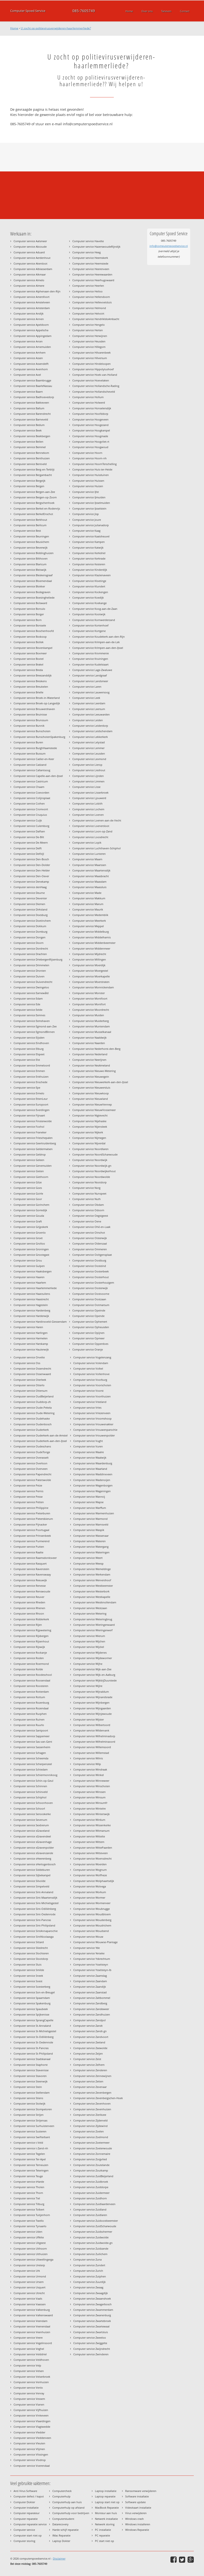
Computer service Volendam (90, 1363)
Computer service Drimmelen (31, 965)
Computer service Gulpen (29, 1266)
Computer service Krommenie (90, 653)
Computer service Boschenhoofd (34, 631)
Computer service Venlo (28, 2387)
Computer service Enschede (30, 1082)
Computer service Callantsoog (32, 770)
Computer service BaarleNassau (33, 386)
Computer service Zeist (87, 2059)
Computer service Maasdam (89, 881)
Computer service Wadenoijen (91, 1480)
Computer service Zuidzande (90, 2248)
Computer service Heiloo (87, 291)
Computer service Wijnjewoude (92, 1714)
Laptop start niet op (107, 2502)
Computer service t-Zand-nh (31, 2148)
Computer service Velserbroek (32, 2376)
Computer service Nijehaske (89, 1121)
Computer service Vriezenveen (91, 1413)
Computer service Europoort (31, 1104)
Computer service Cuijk (28, 820)
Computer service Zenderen (90, 2070)
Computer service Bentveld (30, 464)
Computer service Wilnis (88, 1758)
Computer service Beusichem (31, 542)
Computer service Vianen (29, 2404)
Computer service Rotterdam (31, 1691)
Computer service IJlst (85, 492)
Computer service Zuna (87, 2259)
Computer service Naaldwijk (89, 1037)
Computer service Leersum (88, 709)
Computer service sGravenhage (33, 1842)
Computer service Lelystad (88, 742)
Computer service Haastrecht (31, 1299)
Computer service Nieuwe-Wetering (94, 1071)
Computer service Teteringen (31, 2170)
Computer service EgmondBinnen (34, 1032)
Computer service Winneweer (91, 1780)
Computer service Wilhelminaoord (94, 1741)
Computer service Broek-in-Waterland (37, 698)
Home (14, 28)
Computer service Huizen (87, 486)
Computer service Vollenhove (91, 1374)
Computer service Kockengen (90, 592)
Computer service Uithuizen (31, 2254)
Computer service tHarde (29, 2181)
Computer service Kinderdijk (89, 569)
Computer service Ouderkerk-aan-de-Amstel (41, 1435)
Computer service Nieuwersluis (91, 1087)
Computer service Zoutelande (91, 2165)
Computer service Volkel (88, 1368)
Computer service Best (27, 530)
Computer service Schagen (30, 1753)
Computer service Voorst (88, 1390)
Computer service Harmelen (31, 1338)
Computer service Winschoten (91, 1786)
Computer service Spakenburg (32, 2003)
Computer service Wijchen (89, 1641)
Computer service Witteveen (90, 1853)
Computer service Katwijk (88, 547)
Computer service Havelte (88, 241)
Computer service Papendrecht (32, 1474)
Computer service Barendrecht (32, 413)
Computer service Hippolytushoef (93, 369)
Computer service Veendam (30, 2321)
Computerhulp (61, 2496)
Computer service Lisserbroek (90, 792)
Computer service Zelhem (88, 2064)
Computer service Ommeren (89, 1249)
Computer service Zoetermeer (91, 2142)
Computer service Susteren (30, 2131)
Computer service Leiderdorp (90, 725)
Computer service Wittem (88, 1842)
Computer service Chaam (29, 787)
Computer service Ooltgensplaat (92, 1254)
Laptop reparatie (105, 2496)
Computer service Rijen (28, 1624)
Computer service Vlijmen (29, 2449)
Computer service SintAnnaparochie (36, 1931)
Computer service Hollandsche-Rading (95, 386)
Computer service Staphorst (31, 2064)
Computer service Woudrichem (92, 1925)
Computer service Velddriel (30, 2354)
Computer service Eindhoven (31, 1043)
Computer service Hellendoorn (91, 297)
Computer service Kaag (86, 530)
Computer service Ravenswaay (32, 1574)
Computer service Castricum (31, 781)
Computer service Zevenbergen (92, 2092)
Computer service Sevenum (30, 1819)
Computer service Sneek (28, 1975)
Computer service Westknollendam (94, 1602)
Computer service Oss (27, 1363)
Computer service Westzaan (90, 1608)
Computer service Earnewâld (31, 993)
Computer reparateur (27, 2513)
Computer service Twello (29, 2220)
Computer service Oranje (87, 1349)
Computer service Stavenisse (31, 2070)
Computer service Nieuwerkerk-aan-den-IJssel (100, 1082)
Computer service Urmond (30, 2276)
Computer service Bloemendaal (33, 581)
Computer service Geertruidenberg (35, 1143)
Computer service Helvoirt (88, 313)
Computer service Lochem (88, 809)
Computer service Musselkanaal (91, 1032)
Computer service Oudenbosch (33, 1424)
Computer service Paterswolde (32, 1480)
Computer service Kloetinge (89, 581)
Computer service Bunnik (29, 725)
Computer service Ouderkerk (31, 1429)
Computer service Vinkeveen (31, 2415)
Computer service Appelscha (31, 330)
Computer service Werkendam (91, 1574)
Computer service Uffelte (29, 2237)
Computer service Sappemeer (32, 1736)
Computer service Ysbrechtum (91, 1959)
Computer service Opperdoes (90, 1344)
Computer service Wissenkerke (92, 1825)
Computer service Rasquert (30, 1563)
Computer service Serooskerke (32, 1814)
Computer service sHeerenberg (32, 1858)
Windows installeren (137, 2524)
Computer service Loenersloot (90, 826)
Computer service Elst (27, 1059)
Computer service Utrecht (29, 2293)
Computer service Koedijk (88, 597)
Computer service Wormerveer (91, 1903)
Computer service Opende (88, 1316)
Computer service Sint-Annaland (33, 1892)
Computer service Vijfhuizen (31, 2410)
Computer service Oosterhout (90, 1277)
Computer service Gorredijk (30, 1210)
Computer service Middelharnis (91, 937)
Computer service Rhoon (29, 1613)
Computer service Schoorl (29, 1808)
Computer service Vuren (88, 1446)
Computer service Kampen (88, 542)
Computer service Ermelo (29, 1093)
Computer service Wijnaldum (91, 1691)
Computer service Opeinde (88, 1310)
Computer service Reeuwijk (30, 1580)
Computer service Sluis (27, 1964)
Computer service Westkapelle (91, 1597)
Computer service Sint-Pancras (32, 1920)
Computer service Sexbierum (31, 1825)
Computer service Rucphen (30, 1714)
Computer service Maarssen (89, 865)
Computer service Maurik (87, 909)
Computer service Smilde (29, 1970)
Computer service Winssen (89, 1792)
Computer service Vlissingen (31, 2454)
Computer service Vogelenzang (92, 1357)
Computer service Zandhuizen (91, 2014)
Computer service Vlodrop (30, 2460)
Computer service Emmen (29, 1071)
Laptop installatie (105, 2491)
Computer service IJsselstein (89, 508)
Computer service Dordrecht (31, 948)
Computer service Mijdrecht (89, 954)
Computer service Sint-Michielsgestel (36, 1903)
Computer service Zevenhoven (92, 2103)
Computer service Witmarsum (91, 1830)
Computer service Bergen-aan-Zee (34, 492)
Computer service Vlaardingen (32, 2421)
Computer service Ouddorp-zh (32, 1402)
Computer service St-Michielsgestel (35, 2031)
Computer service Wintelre (89, 1808)
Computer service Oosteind (89, 1266)
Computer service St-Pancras (31, 2048)
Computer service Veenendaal (32, 2326)
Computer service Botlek (29, 642)
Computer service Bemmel (30, 447)
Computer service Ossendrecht (32, 1368)
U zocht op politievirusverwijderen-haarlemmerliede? (56, 28)
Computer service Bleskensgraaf (33, 575)
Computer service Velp (27, 2365)
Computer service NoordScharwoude (95, 1154)
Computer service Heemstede (90, 263)
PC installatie (103, 2529)
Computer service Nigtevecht (90, 1115)
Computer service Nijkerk (87, 1132)
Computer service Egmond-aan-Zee (35, 1026)
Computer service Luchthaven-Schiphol (96, 848)
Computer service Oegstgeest (90, 1215)
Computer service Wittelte (89, 1836)
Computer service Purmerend (32, 1541)
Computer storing (24, 2541)
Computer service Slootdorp (31, 1959)
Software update (135, 2502)
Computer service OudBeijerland (34, 1396)
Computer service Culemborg (31, 826)
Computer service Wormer (89, 1897)
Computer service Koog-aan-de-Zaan (94, 608)
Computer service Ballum (29, 408)
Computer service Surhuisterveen (34, 2126)
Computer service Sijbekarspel (32, 1875)
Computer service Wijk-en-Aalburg (94, 1674)
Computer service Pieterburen (32, 1513)
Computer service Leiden (87, 720)
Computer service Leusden (88, 753)
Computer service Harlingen (31, 1333)
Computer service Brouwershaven (34, 709)
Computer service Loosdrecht (90, 837)
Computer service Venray (29, 2393)
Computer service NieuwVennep (92, 1104)
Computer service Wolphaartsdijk (93, 1881)
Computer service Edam (28, 998)
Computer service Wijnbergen (91, 1702)
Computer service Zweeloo (89, 2337)
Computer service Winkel (88, 1775)
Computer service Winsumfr (90, 1803)
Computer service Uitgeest (30, 2243)
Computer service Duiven (29, 976)
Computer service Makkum (88, 898)
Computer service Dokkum (30, 926)
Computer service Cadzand (30, 764)
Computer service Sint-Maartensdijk (35, 1897)
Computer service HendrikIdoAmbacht (95, 319)
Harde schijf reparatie (65, 2529)
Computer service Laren (86, 686)
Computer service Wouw (88, 1936)
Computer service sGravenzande (33, 1853)
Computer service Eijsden (29, 1037)
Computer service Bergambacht (33, 475)
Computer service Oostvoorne (90, 1294)
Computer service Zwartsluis (90, 2332)
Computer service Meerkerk (89, 920)
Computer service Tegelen (29, 2154)
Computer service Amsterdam (32, 308)
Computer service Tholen (29, 2187)
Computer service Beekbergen (32, 436)
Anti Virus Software (25, 2491)
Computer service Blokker (29, 586)
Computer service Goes (28, 1188)
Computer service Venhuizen (31, 2382)
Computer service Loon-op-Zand (92, 831)
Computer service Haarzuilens (32, 1294)
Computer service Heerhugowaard (93, 280)
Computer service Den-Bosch (31, 859)
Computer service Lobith (87, 803)
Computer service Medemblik (90, 915)
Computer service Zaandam (90, 1981)
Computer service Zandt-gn (90, 2031)
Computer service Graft (28, 1221)
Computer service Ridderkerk (31, 1619)
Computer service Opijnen (88, 1333)
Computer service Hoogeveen (90, 419)
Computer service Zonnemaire (91, 2154)
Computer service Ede (27, 1004)
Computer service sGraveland (32, 1830)
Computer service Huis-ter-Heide (92, 469)
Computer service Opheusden (90, 1327)
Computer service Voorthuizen (92, 1396)
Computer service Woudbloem (92, 1914)
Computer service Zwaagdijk (90, 2293)
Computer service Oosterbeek (90, 1271)
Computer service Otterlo (29, 1385)
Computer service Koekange (89, 603)
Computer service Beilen (28, 441)
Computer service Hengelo (88, 324)
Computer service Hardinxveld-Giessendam (40, 1321)
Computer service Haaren (29, 1277)
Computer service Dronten (30, 970)
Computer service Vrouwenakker (93, 1424)
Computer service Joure (86, 519)
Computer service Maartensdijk (91, 870)
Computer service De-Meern (31, 842)
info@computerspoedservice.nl (168, 246)
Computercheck (62, 2491)
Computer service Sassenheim (32, 1747)
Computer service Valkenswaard (33, 2315)
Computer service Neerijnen (89, 1059)
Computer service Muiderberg (90, 1021)
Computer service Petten (29, 1502)
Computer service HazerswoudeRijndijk (96, 246)
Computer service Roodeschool (33, 1674)
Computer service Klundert (88, 586)
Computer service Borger (29, 614)
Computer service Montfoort (89, 998)
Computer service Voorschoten (92, 1385)
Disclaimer (59, 2558)
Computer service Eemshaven (32, 1021)
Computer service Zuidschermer (92, 2231)
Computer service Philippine (31, 1508)
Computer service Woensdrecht (92, 1858)
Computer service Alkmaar (30, 274)
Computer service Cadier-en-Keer (34, 759)
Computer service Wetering (89, 1613)
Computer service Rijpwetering (32, 1630)
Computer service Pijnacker (30, 1524)
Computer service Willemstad (91, 1753)
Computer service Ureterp (29, 2265)
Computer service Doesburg (31, 915)
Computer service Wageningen (92, 1491)
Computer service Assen (28, 358)
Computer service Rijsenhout (31, 1641)
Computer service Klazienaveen (91, 575)
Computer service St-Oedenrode (33, 2042)
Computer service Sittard (29, 1942)
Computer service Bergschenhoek (34, 503)
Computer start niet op (28, 2535)
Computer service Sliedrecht (31, 1948)
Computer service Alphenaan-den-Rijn (37, 291)
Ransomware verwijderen (140, 2491)
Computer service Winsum (89, 1797)
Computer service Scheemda (31, 1758)
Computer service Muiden (88, 1015)
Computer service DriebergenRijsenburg (38, 959)
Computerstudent (63, 2519)
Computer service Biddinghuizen (34, 553)
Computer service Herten (87, 330)
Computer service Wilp (87, 1764)
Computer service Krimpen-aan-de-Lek (96, 642)
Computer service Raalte (28, 1552)
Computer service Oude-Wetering (34, 1413)
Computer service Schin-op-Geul (33, 1780)
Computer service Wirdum (89, 1819)
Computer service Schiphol (30, 1797)
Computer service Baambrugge (32, 380)
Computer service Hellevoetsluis (92, 302)
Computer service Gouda (29, 1215)
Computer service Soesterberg (32, 1986)
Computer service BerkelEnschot (33, 514)
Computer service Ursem (29, 2282)
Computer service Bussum (29, 753)
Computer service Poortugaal (31, 1530)
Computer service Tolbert (29, 2209)
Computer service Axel (27, 374)
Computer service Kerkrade (88, 558)
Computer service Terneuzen (31, 2165)
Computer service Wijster (88, 1719)
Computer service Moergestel (90, 970)
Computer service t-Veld (28, 2142)
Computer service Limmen (88, 781)
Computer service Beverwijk (31, 547)
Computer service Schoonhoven (33, 1803)
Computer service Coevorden (31, 792)
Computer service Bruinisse (30, 714)
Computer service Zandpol (89, 2020)
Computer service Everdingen (32, 1110)
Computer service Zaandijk (89, 1986)
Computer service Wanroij (89, 1496)
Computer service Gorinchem (31, 1204)
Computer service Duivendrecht (33, 982)
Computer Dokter (24, 2502)
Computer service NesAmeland (91, 1065)
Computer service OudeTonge (32, 1452)
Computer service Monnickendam (93, 987)
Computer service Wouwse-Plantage (95, 1942)
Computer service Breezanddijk (33, 675)
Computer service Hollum (88, 397)
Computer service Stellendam (32, 2092)
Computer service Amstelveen (32, 302)
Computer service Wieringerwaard (94, 1624)
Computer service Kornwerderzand (93, 620)
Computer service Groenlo (30, 1232)
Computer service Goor (28, 1199)
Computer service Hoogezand (90, 425)
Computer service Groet (28, 1238)
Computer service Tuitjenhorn (32, 2215)
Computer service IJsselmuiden (91, 503)
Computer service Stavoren (30, 2076)
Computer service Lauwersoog (90, 692)
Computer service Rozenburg (31, 1702)
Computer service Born (28, 620)
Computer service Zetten (88, 2081)
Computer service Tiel (27, 2198)
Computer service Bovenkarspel (33, 648)
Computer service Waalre (88, 1452)
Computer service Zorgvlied (90, 2159)
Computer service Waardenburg (92, 1463)
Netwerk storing (104, 2524)
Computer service (24, 2529)
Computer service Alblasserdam (33, 269)
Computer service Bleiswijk (30, 569)
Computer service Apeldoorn (31, 324)
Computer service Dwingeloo (31, 987)
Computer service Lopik (86, 842)
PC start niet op (104, 2541)
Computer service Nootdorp (89, 1182)
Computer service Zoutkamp (90, 2170)
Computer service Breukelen (31, 686)
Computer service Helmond (89, 308)
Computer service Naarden (88, 1043)
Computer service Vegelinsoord (33, 2343)
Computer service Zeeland (89, 2042)
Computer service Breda (28, 670)
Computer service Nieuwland (90, 1098)
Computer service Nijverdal (88, 1143)
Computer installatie (26, 2507)
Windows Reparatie (137, 2529)
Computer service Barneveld (31, 419)
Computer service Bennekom (31, 453)
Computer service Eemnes (29, 1015)
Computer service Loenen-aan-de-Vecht (96, 820)
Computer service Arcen (28, 341)
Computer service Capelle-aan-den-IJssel (38, 776)
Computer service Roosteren (31, 1686)
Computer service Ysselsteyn (90, 1964)
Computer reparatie (26, 2519)
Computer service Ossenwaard (32, 1374)
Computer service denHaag (30, 887)
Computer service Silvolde (29, 1881)
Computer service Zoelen (88, 2131)
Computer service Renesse (30, 1585)
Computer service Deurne (29, 893)
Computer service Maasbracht (90, 876)
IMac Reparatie (61, 2535)
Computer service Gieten (29, 1171)
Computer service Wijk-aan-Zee (92, 1669)
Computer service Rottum (29, 1697)
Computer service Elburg (29, 1048)
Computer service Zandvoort (90, 2037)
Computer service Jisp (85, 514)
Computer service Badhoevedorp (34, 397)
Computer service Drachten (30, 954)
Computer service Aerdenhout (32, 258)
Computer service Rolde (28, 1669)
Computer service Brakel (28, 664)
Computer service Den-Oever (31, 876)
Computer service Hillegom (88, 347)
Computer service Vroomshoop (92, 1418)
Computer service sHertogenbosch (35, 1864)
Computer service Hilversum (89, 358)
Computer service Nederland (89, 1054)
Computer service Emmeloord (32, 1065)
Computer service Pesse (28, 1496)
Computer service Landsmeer (90, 681)
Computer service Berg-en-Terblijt (34, 469)
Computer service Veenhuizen (32, 2332)
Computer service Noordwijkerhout (94, 1171)
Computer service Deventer (30, 898)
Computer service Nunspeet (89, 1193)
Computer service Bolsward (30, 603)
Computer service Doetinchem (32, 920)
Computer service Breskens (30, 681)
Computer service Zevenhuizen (92, 2109)
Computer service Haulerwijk (31, 1349)
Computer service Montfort (89, 1004)
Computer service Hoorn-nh (89, 458)
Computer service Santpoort (31, 1730)
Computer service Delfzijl (29, 853)
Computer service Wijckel (88, 1647)
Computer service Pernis (28, 1491)
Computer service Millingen (89, 959)
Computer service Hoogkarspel (91, 430)
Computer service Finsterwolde (33, 1121)
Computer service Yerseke (88, 1953)
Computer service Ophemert (89, 1321)
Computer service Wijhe (87, 1664)
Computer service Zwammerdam (93, 2309)
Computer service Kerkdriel (88, 553)
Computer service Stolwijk (29, 2103)
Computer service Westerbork (91, 1591)
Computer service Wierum (89, 1636)
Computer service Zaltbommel (91, 1998)
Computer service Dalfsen (29, 831)
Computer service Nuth (86, 1199)
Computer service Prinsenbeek (32, 1535)
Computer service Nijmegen (89, 1138)
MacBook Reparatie (107, 2507)
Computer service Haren (28, 1327)
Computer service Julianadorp (90, 525)
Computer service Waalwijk (89, 1457)
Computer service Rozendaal (31, 1708)
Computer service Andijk (29, 313)
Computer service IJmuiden (88, 497)
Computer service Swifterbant (32, 2137)
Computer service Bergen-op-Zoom (35, 497)
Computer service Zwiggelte (90, 2343)
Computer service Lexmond (89, 759)
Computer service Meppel (88, 926)
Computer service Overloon (30, 1463)
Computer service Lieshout (88, 770)
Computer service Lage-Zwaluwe (92, 670)
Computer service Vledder (29, 2432)
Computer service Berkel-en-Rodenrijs (37, 508)
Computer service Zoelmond (90, 2137)
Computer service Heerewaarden (92, 274)
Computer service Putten (29, 1546)
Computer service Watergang (91, 1546)
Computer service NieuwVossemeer (94, 1110)
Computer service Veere (28, 2337)
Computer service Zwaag (88, 2287)
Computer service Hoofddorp (90, 413)
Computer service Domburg (30, 931)
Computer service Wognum (90, 1869)
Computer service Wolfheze (90, 1875)
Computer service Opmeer (88, 1338)
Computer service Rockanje (30, 1652)
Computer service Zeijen (88, 2053)
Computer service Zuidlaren (90, 2215)
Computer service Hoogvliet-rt (90, 441)
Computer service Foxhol (29, 1126)
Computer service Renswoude (32, 1591)
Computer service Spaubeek (31, 2009)
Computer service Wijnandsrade (92, 1697)
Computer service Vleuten (29, 2443)
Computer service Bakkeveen (31, 402)
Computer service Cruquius (30, 814)
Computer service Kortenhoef (90, 625)
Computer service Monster (88, 993)
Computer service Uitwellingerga (33, 2259)
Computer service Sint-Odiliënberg (35, 1909)
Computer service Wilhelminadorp (94, 1736)
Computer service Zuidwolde (91, 2237)
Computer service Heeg (86, 252)
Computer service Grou (28, 1260)
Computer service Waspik (88, 1530)
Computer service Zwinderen (91, 2354)
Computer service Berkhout (30, 519)
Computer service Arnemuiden (32, 347)
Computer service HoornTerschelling (94, 464)
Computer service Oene (86, 1221)
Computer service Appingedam (32, 336)
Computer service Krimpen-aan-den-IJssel (97, 648)
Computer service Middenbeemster (93, 943)
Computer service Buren (28, 742)
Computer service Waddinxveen (92, 1474)
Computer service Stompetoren (33, 2109)
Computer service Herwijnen (89, 336)
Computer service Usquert (29, 2287)
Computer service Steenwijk (31, 2081)
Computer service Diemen (29, 904)
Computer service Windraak (90, 1769)
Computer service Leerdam (88, 703)
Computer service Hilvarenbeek (91, 352)
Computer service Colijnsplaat (32, 798)
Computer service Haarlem (30, 1282)
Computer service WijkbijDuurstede (95, 1680)
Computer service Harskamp (31, 1344)
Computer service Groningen (31, 1249)
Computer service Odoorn (88, 1210)
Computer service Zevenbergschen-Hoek (98, 2098)
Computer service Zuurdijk (89, 2282)
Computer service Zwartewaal (91, 2326)
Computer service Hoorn (87, 453)
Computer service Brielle (28, 692)
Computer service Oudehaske (32, 1418)
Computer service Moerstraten (90, 982)
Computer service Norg (86, 1188)
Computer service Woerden (90, 1864)
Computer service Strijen (29, 2114)
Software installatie (137, 2496)
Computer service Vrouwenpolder (94, 1435)
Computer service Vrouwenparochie (95, 1429)
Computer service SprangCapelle (33, 2020)
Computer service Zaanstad (90, 1992)
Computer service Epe (27, 1087)
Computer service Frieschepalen (33, 1138)
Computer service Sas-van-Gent (33, 1741)
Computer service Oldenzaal (89, 1243)
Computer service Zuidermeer (91, 2193)
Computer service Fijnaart (29, 1115)
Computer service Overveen (31, 1469)
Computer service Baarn (28, 391)
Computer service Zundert (89, 2265)
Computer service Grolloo (29, 1243)
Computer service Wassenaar (91, 1535)
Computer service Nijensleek (89, 1126)
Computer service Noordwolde (91, 1177)
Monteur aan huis (106, 2513)
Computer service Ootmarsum (90, 1305)
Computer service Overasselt (31, 1457)
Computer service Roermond (31, 1664)
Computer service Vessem (29, 2399)
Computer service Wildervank (91, 1730)
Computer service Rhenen (29, 1608)
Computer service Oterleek (30, 1379)
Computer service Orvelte (29, 1357)
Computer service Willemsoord (92, 1747)
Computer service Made (86, 893)
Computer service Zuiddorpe (90, 2187)
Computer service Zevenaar (90, 2087)
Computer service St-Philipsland (33, 2053)
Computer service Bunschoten (32, 731)
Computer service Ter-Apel (30, 2159)
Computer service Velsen (29, 2371)
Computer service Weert (88, 1558)
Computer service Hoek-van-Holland (94, 374)
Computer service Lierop (87, 764)
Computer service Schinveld (31, 1792)
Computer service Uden (28, 2231)
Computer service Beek (28, 430)
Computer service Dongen (29, 937)
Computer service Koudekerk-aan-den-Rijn (98, 636)
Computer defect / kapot (29, 2496)
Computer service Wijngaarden (92, 1708)
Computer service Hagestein (31, 1305)
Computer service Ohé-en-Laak (91, 1227)
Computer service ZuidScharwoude (94, 2226)
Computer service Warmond (90, 1519)
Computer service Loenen (88, 814)
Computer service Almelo (29, 280)
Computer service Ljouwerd (89, 798)
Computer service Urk (27, 2270)
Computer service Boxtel (29, 658)
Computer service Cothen (29, 803)
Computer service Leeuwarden (91, 714)
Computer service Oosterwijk (90, 1288)
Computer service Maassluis (89, 887)
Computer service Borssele (30, 625)
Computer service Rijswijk (29, 1647)
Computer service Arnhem (29, 352)
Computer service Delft (28, 848)
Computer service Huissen (88, 480)
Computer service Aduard (29, 252)
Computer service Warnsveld (90, 1524)
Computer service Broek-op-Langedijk (37, 703)
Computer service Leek (86, 698)
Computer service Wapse (88, 1502)
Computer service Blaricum (30, 564)
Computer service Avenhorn (31, 369)
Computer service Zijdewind (90, 2126)
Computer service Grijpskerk (31, 1227)
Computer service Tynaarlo (30, 2226)
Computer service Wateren (89, 1541)
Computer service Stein (28, 2087)
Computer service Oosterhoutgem (93, 1282)
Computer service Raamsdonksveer (35, 1558)
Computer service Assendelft (31, 363)
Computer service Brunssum (31, 720)
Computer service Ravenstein (31, 1569)
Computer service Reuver (29, 1597)
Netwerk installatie (106, 2519)
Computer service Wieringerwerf (93, 1630)
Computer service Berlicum (30, 525)
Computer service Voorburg (90, 1379)
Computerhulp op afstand (68, 2507)
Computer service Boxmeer (30, 653)
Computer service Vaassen (30, 2304)
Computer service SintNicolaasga (34, 1936)
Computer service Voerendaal (32, 2465)
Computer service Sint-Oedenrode (34, 1914)
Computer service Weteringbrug (92, 1619)
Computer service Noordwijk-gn (91, 1165)
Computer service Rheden (29, 1602)
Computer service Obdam (88, 1204)
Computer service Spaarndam (32, 1998)
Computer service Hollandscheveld (93, 391)
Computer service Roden (29, 1658)
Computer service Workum (89, 1892)
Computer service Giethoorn (31, 1177)
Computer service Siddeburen (32, 1869)
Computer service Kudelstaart (90, 664)
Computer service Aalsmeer (30, 241)
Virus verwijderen (136, 2513)
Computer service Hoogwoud (90, 447)
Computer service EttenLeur (31, 1098)
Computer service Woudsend (91, 1931)
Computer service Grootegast (31, 1254)
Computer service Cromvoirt (31, 809)
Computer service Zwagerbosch (92, 2304)
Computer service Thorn (28, 2193)
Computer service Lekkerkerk (90, 737)
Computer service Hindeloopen (91, 363)
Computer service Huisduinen (90, 475)
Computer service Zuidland (89, 2209)
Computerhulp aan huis (67, 2502)
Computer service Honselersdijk (91, 408)
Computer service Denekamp (31, 881)
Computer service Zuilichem (90, 2254)
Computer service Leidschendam (92, 731)
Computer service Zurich (88, 2270)
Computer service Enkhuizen (31, 1076)
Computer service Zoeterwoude (92, 2148)
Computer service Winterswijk (91, 1814)
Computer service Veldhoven (31, 2359)
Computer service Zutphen (89, 2276)
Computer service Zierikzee (89, 2114)
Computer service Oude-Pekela (33, 1407)
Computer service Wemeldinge (92, 1569)
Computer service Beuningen (31, 536)
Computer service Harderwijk (31, 1316)
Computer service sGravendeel (32, 1836)
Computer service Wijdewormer (92, 1658)
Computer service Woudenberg (92, 1920)
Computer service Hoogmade (90, 436)
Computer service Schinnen (30, 1786)
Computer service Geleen (29, 1160)
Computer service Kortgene (89, 631)
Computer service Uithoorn (30, 2248)
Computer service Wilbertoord (91, 1725)
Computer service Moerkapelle (91, 976)
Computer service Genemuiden (33, 1165)
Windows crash (134, 2519)
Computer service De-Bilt (29, 837)
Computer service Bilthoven (31, 558)
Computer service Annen (29, 319)
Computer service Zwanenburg (92, 2315)
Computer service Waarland (90, 1469)
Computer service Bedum (29, 425)
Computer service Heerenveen (90, 269)
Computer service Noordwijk (89, 1160)
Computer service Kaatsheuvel (90, 536)
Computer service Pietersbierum (33, 1519)
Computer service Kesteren (88, 564)
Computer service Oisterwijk (89, 1238)
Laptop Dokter (61, 2541)
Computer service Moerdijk (88, 965)
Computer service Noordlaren (90, 1149)
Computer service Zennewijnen (92, 2076)
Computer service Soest (28, 1981)
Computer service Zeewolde (90, 2048)
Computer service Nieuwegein (90, 1076)
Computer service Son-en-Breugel (34, 1992)
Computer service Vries (87, 1407)
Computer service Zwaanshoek (92, 2298)
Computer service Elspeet (29, 1054)
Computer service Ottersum (30, 1390)
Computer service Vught (88, 1441)
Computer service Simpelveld (31, 1886)
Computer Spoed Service (27, 11)
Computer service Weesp (88, 1563)
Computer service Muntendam (91, 1026)
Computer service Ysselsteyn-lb (92, 1970)
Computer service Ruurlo (29, 1725)
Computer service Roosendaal (32, 1680)
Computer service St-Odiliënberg (34, 2037)
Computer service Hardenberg (32, 1310)
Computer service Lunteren (89, 853)
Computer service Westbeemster (93, 1585)
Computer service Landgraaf (89, 675)
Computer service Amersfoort (32, 297)
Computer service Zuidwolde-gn (93, 2243)
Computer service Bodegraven (32, 592)
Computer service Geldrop (30, 1154)
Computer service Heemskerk (90, 258)
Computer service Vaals (28, 2298)
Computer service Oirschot (88, 1232)
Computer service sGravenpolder (34, 1847)
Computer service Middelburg (90, 931)
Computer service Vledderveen (32, 2438)
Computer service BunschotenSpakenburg (39, 737)
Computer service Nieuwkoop (90, 1093)
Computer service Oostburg (89, 1260)
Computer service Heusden (88, 341)
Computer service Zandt (88, 2025)
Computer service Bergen (29, 486)
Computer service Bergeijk (29, 480)
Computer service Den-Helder (32, 870)
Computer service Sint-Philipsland (34, 1925)
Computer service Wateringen (91, 1552)
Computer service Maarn (87, 859)
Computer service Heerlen (88, 285)
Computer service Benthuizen (32, 458)
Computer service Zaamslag (90, 1975)
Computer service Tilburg (29, 2204)
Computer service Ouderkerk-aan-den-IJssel (40, 1441)
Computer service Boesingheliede (34, 597)
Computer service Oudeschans (32, 1446)
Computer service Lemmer (88, 748)
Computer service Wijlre (87, 1686)
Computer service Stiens (28, 2098)
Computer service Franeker (30, 1132)
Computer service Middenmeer (91, 948)
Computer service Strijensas (30, 2120)
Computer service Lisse (86, 787)
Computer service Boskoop (30, 636)
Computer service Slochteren (31, 1953)
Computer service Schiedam (31, 1769)
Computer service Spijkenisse (31, 2014)
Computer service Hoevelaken (90, 380)
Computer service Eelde (28, 1009)
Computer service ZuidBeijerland (93, 2176)
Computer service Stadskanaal (32, 2059)
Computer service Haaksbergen (33, 1271)
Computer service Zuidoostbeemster (95, 2220)
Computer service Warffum (89, 1508)
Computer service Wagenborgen (93, 1485)
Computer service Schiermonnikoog (35, 1775)
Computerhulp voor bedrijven (70, 2513)
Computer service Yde (86, 1948)
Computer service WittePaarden (92, 1847)
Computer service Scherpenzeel (33, 1764)
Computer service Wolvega (89, 1886)
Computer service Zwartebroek (92, 2321)
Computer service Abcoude (30, 246)
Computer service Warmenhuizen (93, 1513)
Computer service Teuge (28, 2176)
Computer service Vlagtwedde (32, 2426)
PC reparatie (102, 2535)
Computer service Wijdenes (90, 1652)
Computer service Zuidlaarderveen (94, 2204)
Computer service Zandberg (90, 2003)
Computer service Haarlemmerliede (35, 1288)
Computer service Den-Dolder (32, 865)
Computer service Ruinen (29, 1719)
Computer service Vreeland (89, 1402)
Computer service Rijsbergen (31, 1636)
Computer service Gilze (28, 1182)
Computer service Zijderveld (90, 2120)
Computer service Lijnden (88, 776)
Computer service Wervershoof (92, 1580)
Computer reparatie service (30, 2524)
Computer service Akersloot (30, 263)
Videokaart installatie (138, 2507)
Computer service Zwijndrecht (91, 2349)
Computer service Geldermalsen (33, 1149)
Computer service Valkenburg (32, 2309)
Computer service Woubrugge (91, 1909)
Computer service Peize (28, 1485)
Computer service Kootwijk (88, 614)
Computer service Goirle (28, 1193)
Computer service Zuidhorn (90, 2198)
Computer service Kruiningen (90, 658)
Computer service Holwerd (88, 402)
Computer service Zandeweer (91, 2009)
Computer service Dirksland (30, 909)
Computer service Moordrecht (90, 1009)
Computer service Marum (87, 904)
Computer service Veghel (29, 2349)
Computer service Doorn (29, 943)
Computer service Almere (29, 285)
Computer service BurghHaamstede (35, 748)
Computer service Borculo (29, 608)
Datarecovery (60, 2524)
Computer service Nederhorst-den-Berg (96, 1048)
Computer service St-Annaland (32, 2025)
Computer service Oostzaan (89, 1299)
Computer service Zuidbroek (90, 2181)
